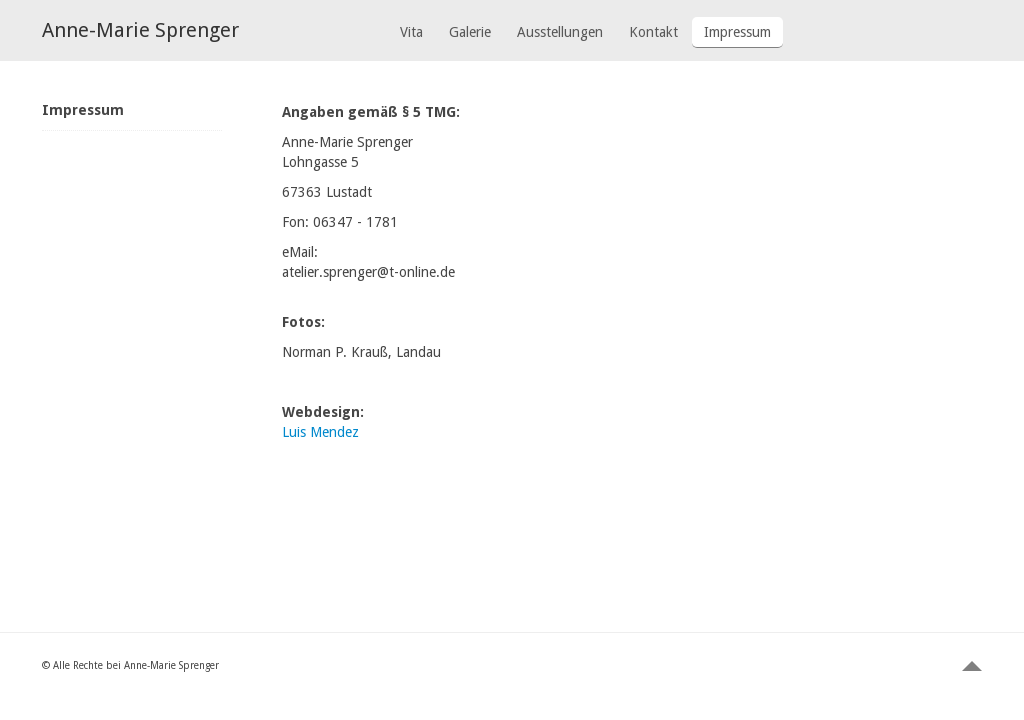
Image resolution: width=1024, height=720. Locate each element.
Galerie (470, 32)
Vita (411, 32)
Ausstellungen (560, 32)
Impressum (737, 32)
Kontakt (653, 32)
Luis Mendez (320, 432)
